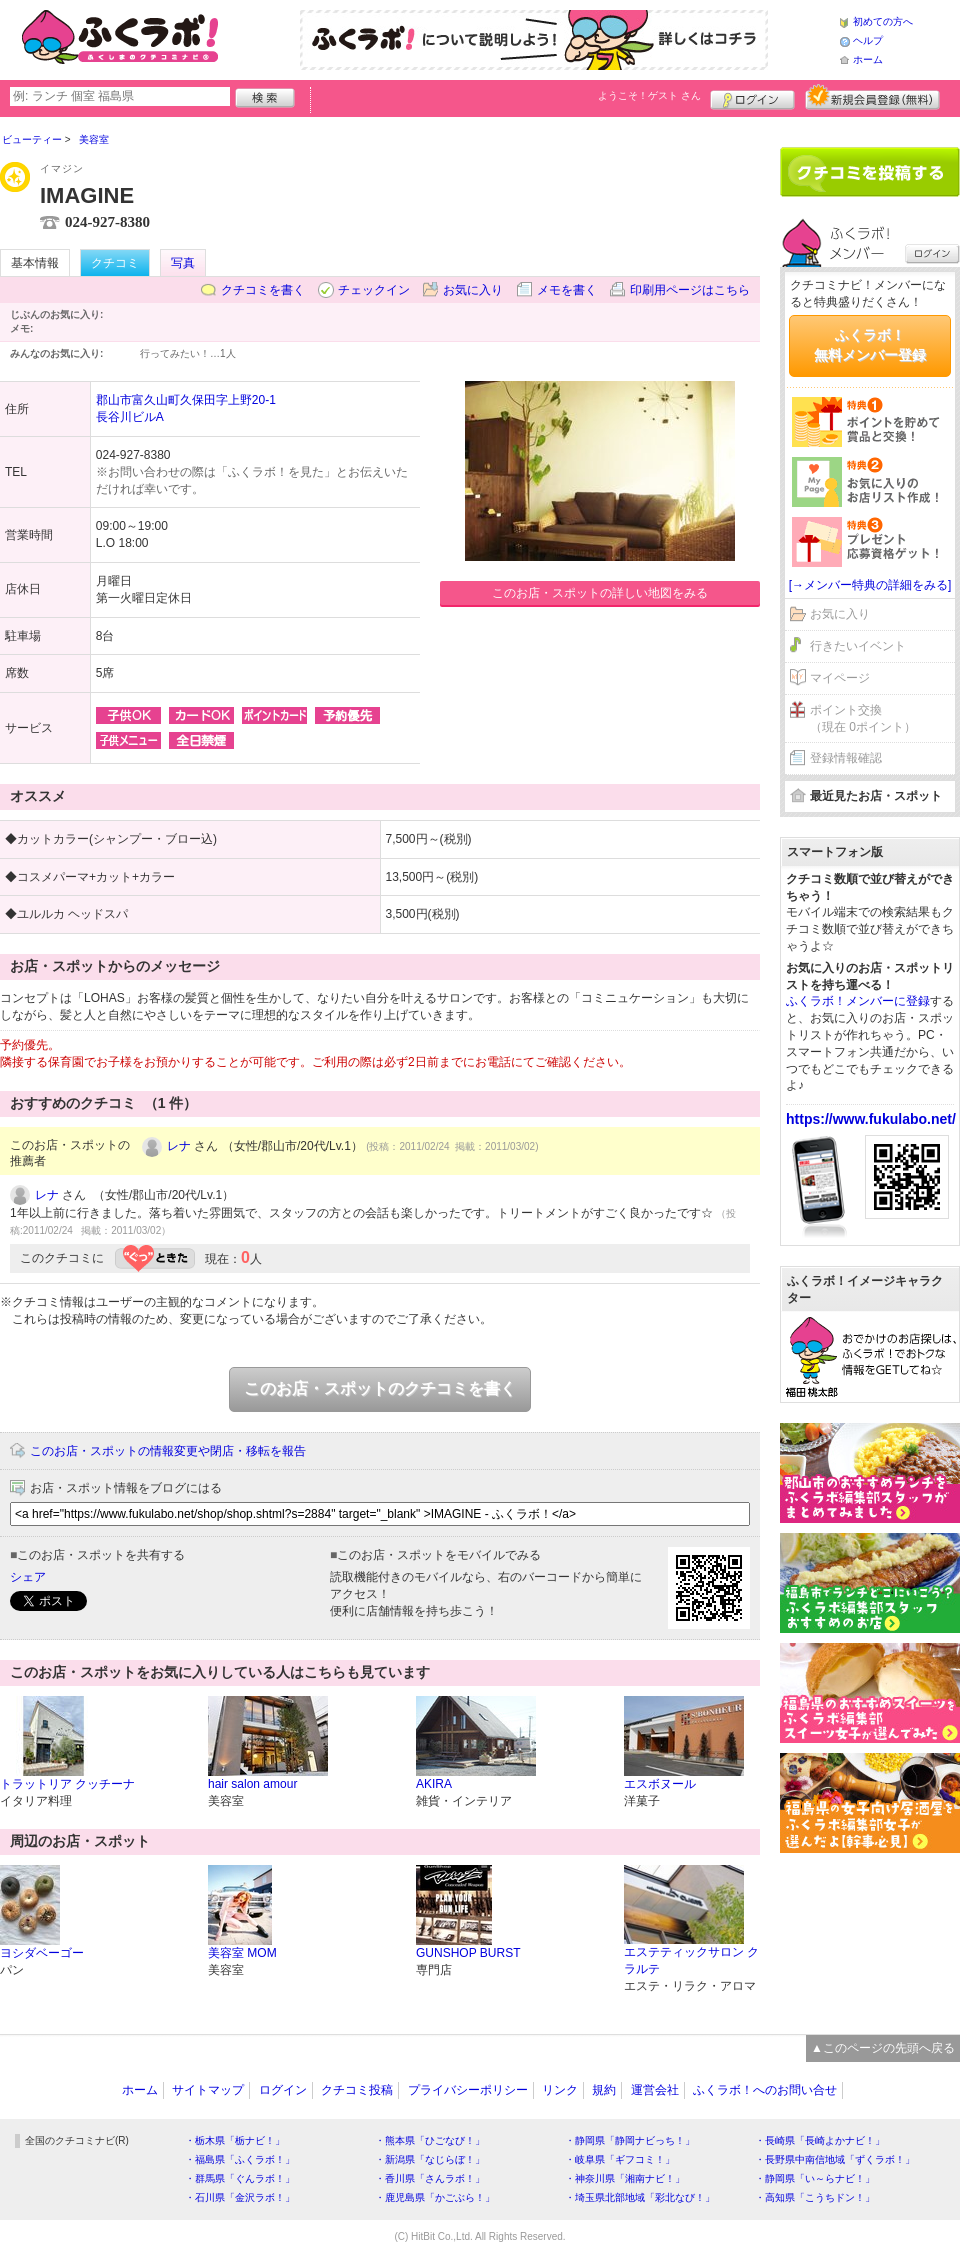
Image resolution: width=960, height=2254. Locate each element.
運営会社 (655, 2090)
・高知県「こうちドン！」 (815, 2197)
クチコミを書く (263, 290)
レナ (179, 1146)
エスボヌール (660, 1784)
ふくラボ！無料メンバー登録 (870, 345)
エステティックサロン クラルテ (691, 1960)
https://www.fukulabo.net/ (871, 1119)
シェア (28, 1577)
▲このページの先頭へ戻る (883, 2048)
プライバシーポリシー (468, 2090)
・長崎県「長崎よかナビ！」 (820, 2140)
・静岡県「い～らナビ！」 (815, 2178)
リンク (560, 2090)
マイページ (840, 678)
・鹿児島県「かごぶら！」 (435, 2197)
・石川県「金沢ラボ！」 (240, 2197)
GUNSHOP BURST (468, 1953)
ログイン (752, 97)
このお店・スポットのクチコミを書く (380, 1388)
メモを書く (567, 290)
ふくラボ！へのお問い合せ (765, 2090)
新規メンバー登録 (872, 97)
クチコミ (115, 263)
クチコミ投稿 (357, 2090)
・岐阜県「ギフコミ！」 (620, 2159)
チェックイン (374, 290)
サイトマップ (208, 2090)
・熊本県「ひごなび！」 (430, 2140)
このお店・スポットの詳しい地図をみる (600, 593)
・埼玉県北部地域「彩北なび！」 (640, 2197)
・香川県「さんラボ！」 (430, 2178)
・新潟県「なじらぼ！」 (430, 2159)
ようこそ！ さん (649, 95)
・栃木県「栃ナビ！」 (235, 2140)
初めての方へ (883, 21)
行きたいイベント (858, 646)
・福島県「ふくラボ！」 (240, 2159)
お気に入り (473, 290)
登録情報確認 (846, 758)
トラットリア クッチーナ (67, 1784)
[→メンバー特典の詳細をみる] (870, 585)
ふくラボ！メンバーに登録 (858, 1001)
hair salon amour (252, 1784)
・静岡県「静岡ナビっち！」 (630, 2140)
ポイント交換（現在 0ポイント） (863, 718)
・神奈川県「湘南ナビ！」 (625, 2178)
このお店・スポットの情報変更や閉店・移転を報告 (168, 1451)
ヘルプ (868, 40)
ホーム (868, 59)
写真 (183, 263)
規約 (604, 2090)
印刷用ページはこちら (690, 290)
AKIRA (434, 1784)
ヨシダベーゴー (42, 1953)
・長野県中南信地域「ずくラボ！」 (835, 2159)
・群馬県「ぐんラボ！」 (240, 2178)
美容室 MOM (242, 1953)
